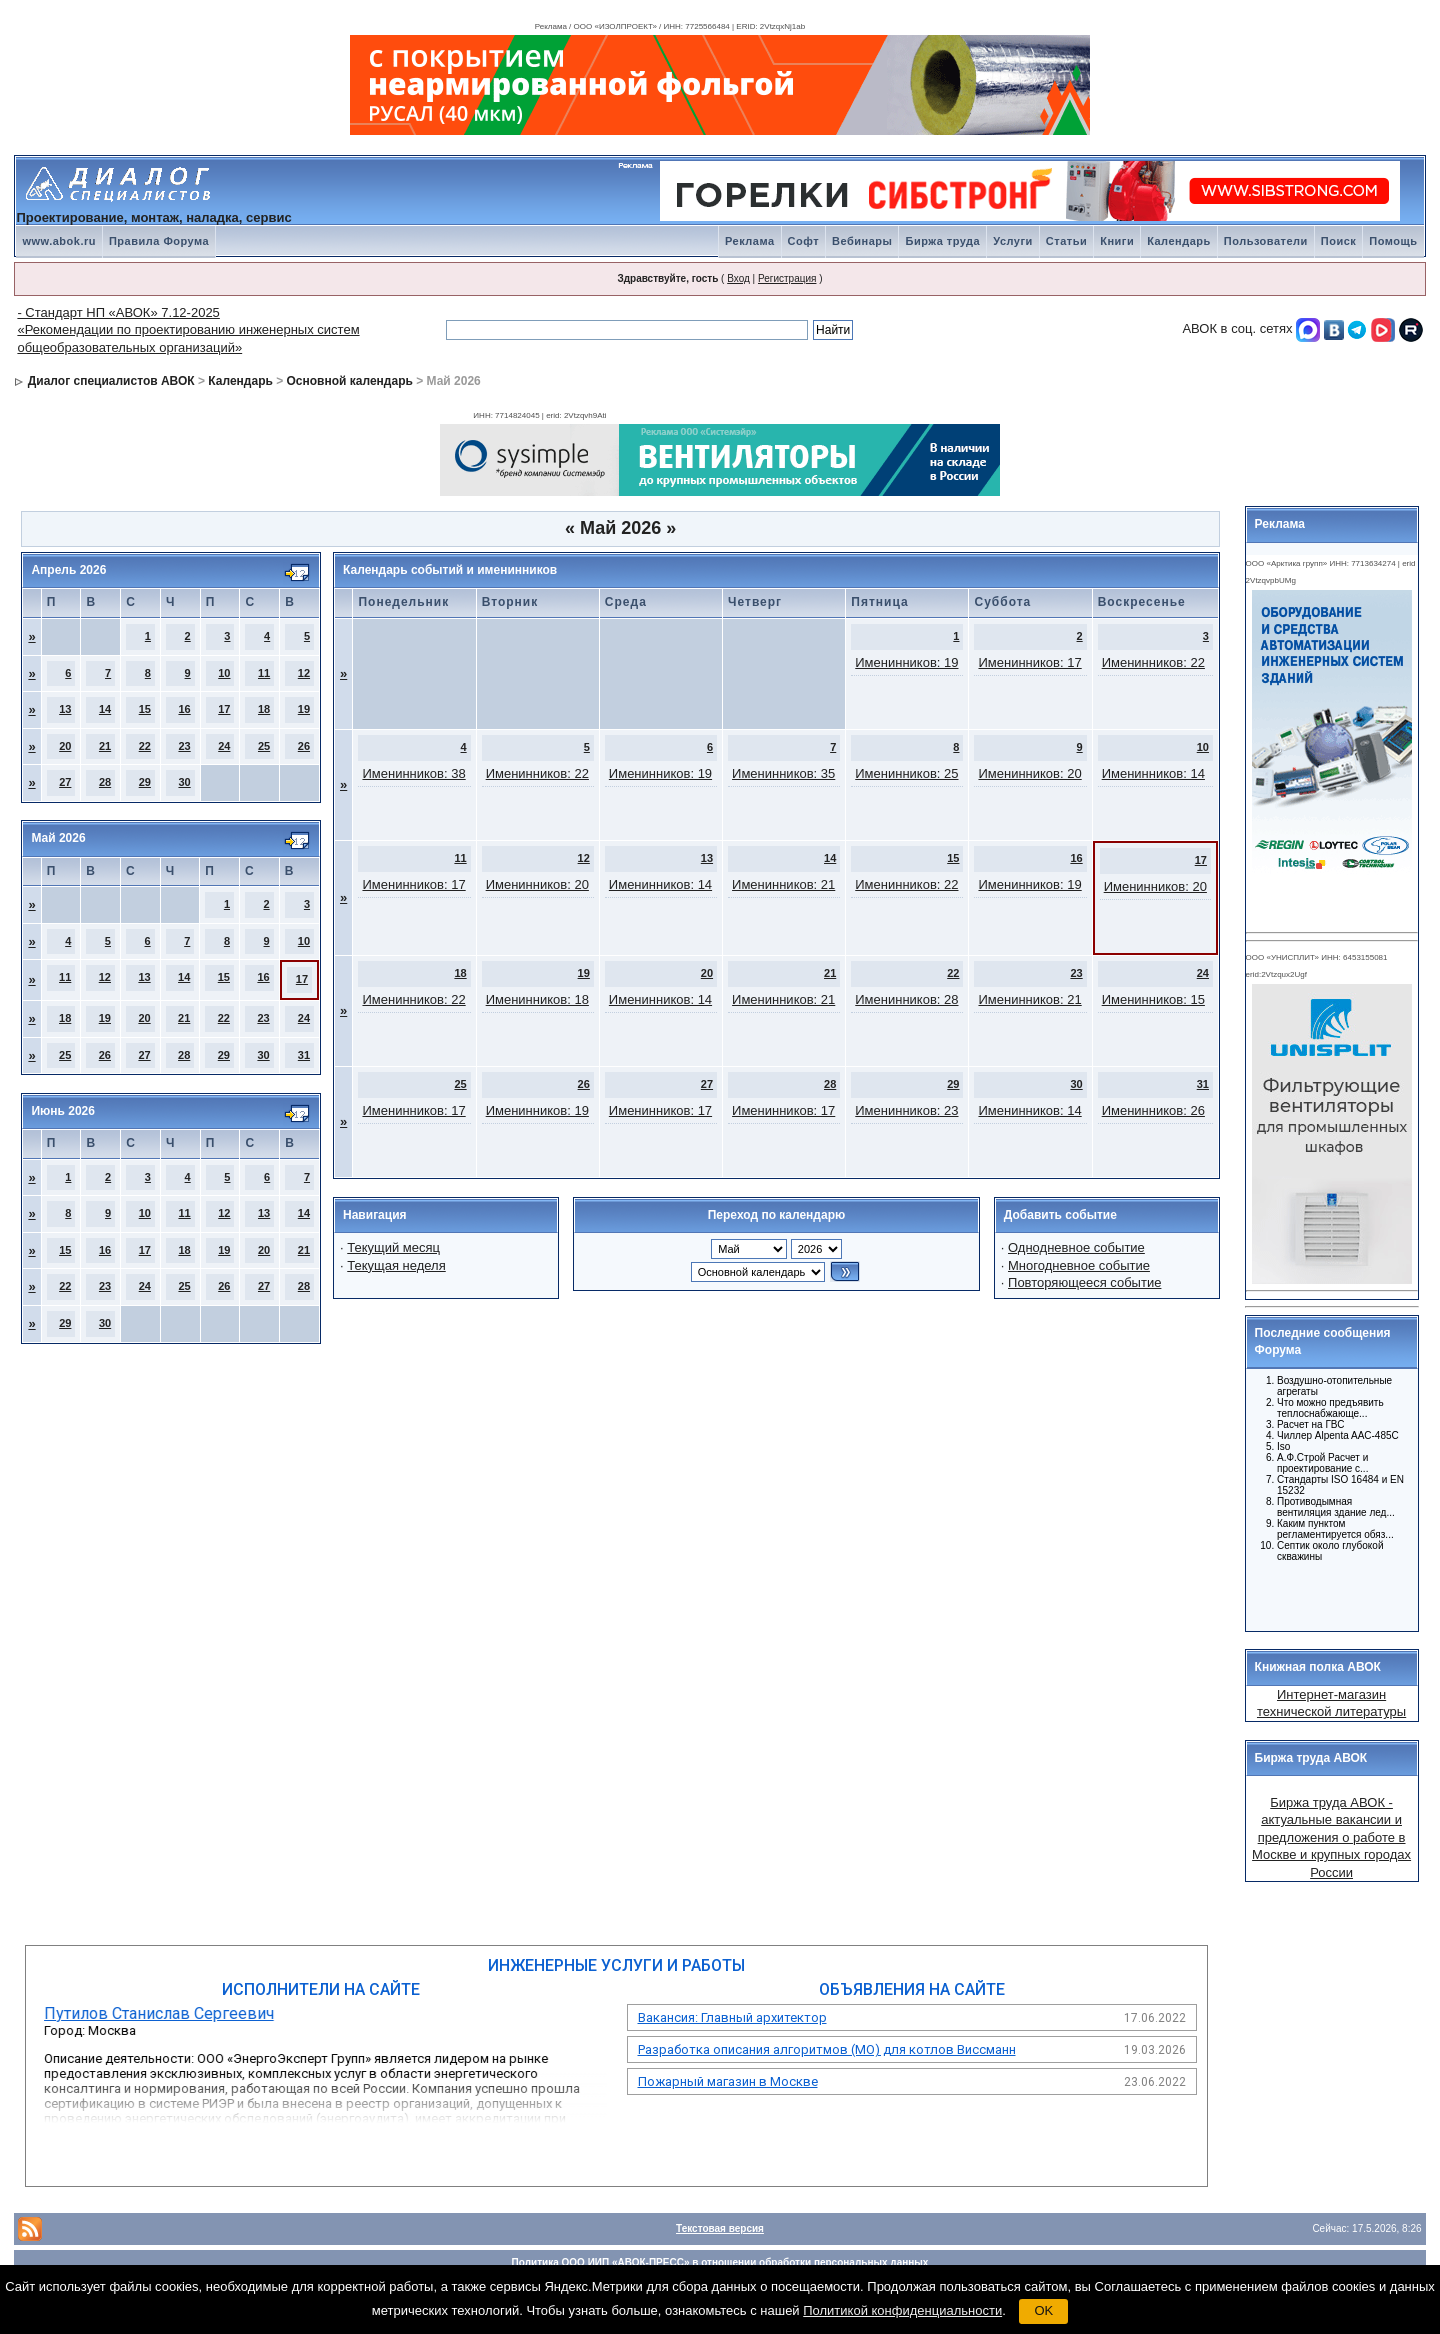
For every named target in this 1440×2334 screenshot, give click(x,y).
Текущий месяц (393, 1247)
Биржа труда (942, 241)
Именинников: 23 (906, 1110)
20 (65, 746)
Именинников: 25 (906, 773)
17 (224, 709)
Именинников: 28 (906, 999)
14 (105, 709)
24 (224, 746)
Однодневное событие (1076, 1247)
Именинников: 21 (783, 884)
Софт (804, 241)
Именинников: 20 (1029, 773)
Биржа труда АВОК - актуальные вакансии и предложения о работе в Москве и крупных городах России (1331, 1837)
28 (105, 782)
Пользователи (1266, 241)
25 (264, 746)
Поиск (1339, 241)
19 (304, 709)
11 (264, 673)
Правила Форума (159, 241)
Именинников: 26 (1153, 1110)
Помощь (1393, 241)
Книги (1117, 241)
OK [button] (1043, 2310)
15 (145, 709)
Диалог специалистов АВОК (111, 381)
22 (145, 746)
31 (304, 1055)
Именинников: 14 (1153, 773)
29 (145, 782)
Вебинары (862, 241)
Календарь (1179, 241)
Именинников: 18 (537, 999)
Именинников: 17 (1029, 662)
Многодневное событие (1079, 1265)
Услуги (1013, 241)
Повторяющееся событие (1084, 1282)
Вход (738, 278)
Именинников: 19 (906, 662)
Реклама (750, 241)
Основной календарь (350, 381)
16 (184, 709)
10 (224, 673)
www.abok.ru (59, 241)
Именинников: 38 (413, 773)
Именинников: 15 (1153, 999)
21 (105, 746)
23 (184, 746)
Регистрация (787, 278)
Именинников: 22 (1153, 662)
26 (304, 746)
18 (264, 709)
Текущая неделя (396, 1265)
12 (304, 673)
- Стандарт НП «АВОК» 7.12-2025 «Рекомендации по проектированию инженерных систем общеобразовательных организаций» (188, 330)
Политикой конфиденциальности (902, 2310)
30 (184, 782)
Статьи (1066, 241)
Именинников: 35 (783, 773)
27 (65, 782)
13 (65, 709)
